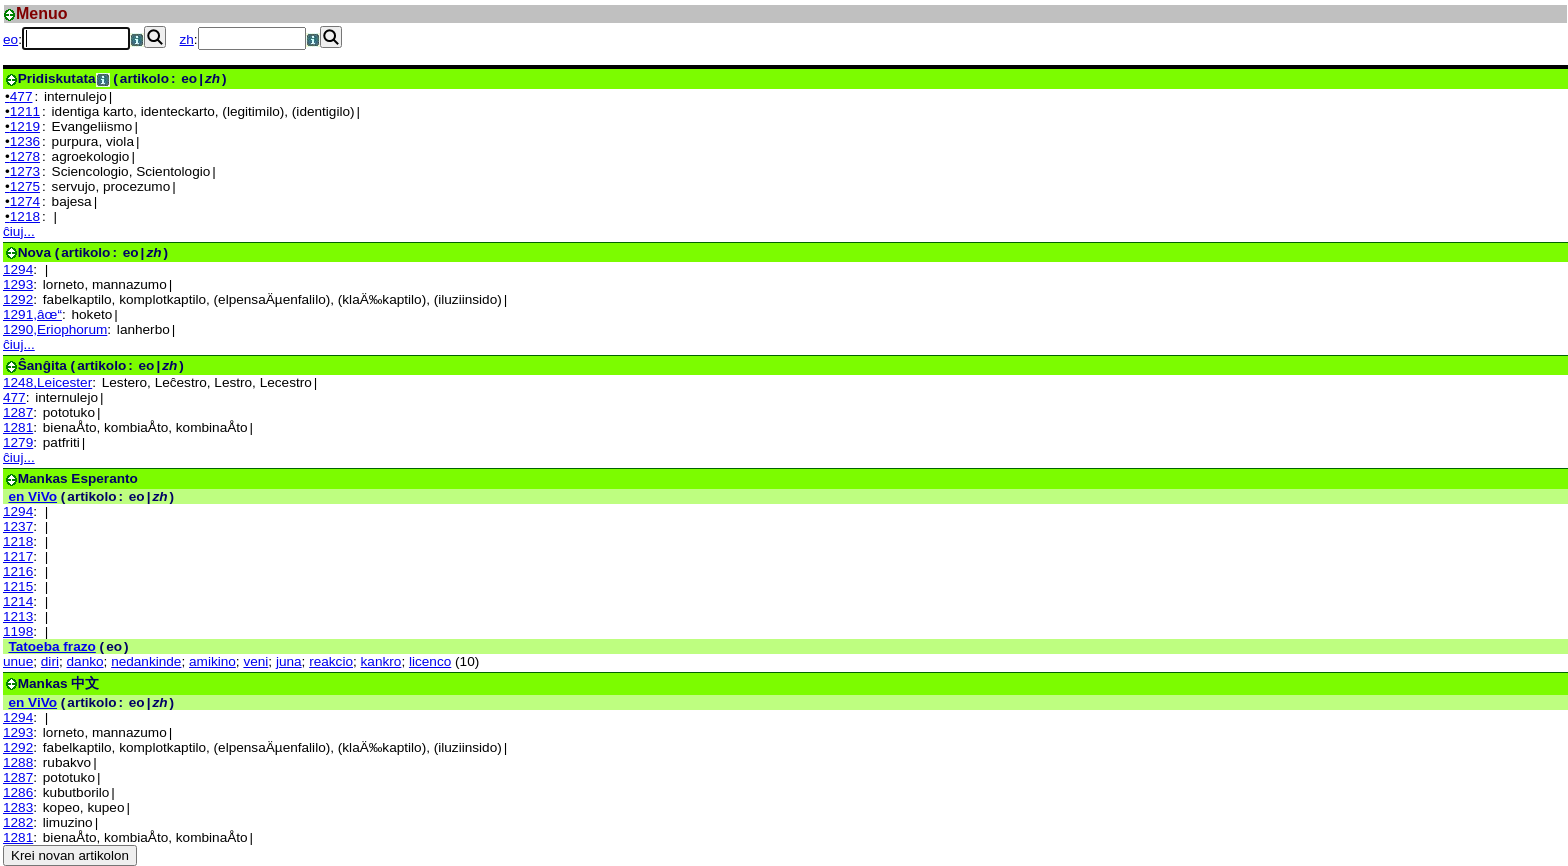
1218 (18, 541)
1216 (18, 571)
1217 (18, 556)
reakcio (331, 661)
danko (85, 661)
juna (289, 661)
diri (50, 661)
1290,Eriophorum (55, 329)
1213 (18, 616)
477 (14, 397)
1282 (18, 822)
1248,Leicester (47, 382)
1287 (18, 412)
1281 (18, 427)
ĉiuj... (19, 231)
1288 (18, 762)
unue (18, 661)
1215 (18, 586)
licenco (430, 661)
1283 (18, 807)
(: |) (116, 78)
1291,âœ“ (32, 314)
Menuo (42, 13)
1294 (18, 269)
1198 (18, 631)
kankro (381, 661)
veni (255, 661)
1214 (18, 601)
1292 (18, 299)
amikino (212, 661)
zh (187, 39)
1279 (18, 442)
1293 (18, 284)
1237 (18, 526)
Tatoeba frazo (51, 646)
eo (10, 39)
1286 (18, 792)
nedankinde (146, 661)
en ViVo (32, 496)
